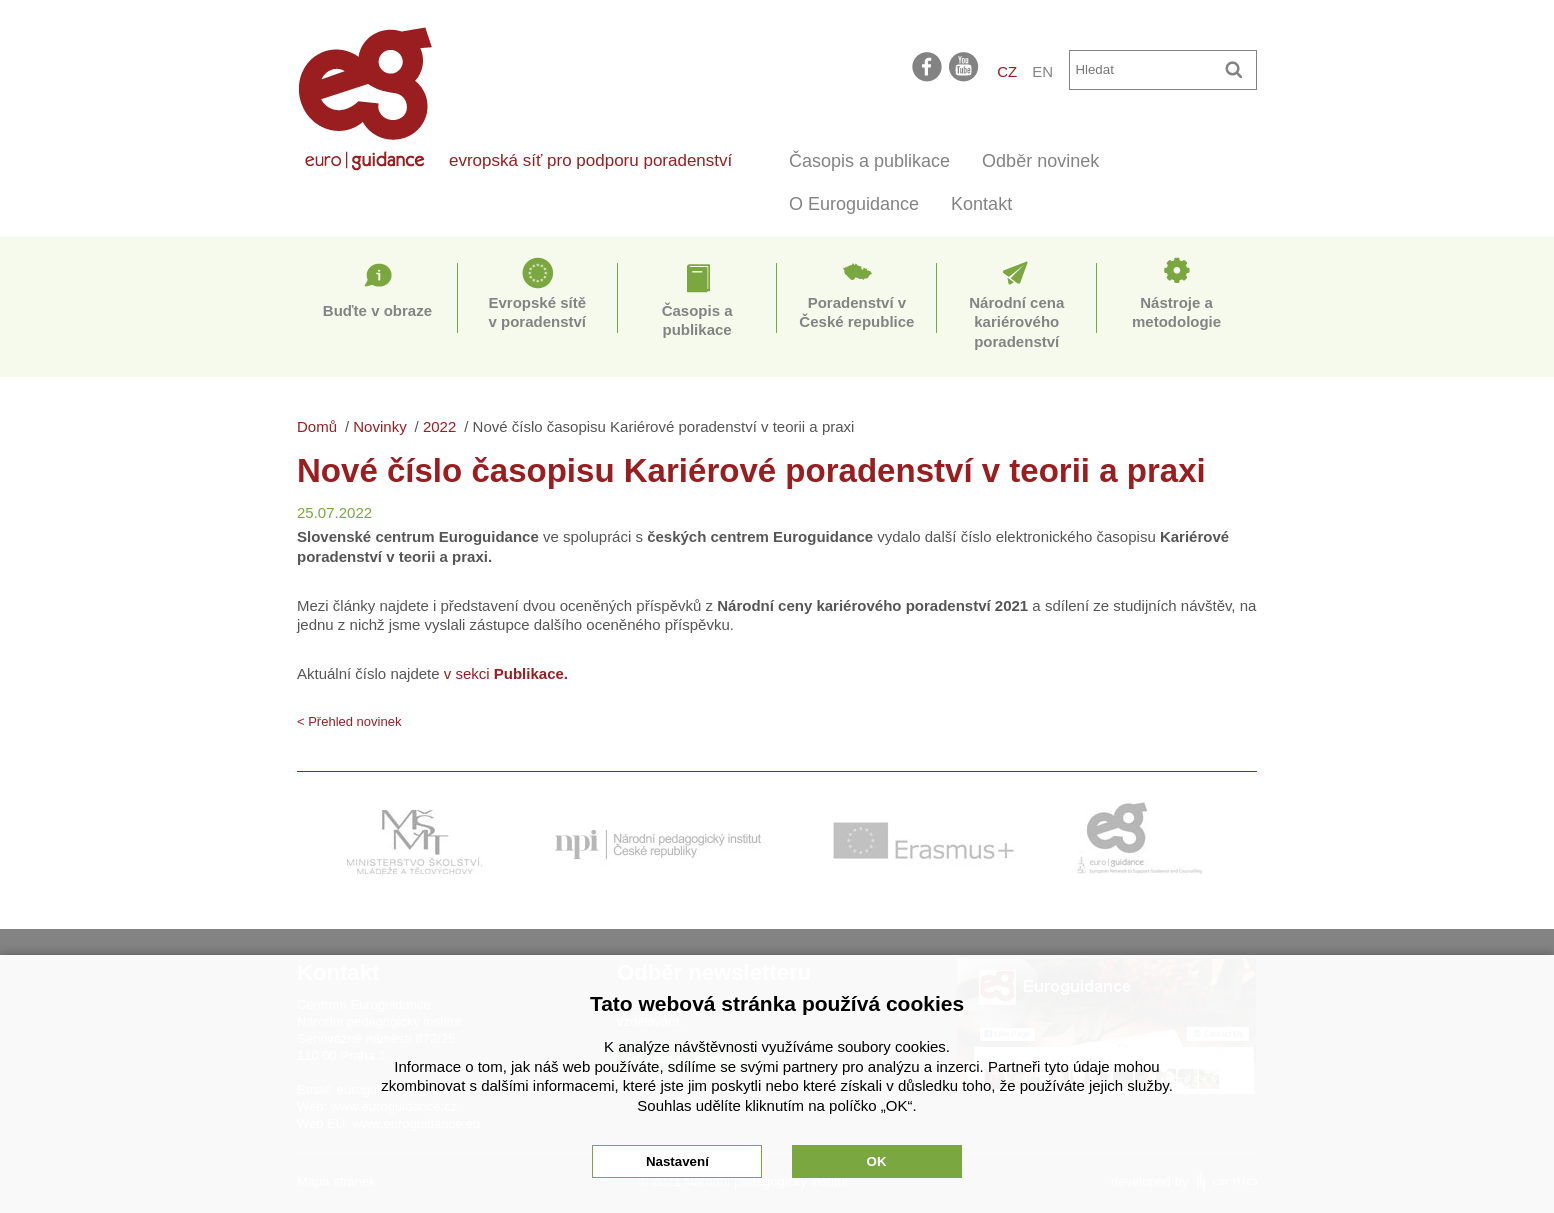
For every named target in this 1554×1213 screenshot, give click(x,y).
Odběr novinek (1040, 161)
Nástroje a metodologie (1176, 312)
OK (877, 1161)
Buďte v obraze (377, 310)
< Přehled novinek (349, 721)
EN (1042, 71)
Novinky (379, 426)
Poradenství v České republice (856, 312)
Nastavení (677, 1161)
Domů (317, 426)
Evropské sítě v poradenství (537, 312)
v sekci (506, 673)
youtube (965, 66)
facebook (927, 66)
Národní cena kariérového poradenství (1016, 322)
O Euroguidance (854, 204)
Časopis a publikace (869, 161)
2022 (439, 426)
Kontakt (981, 204)
